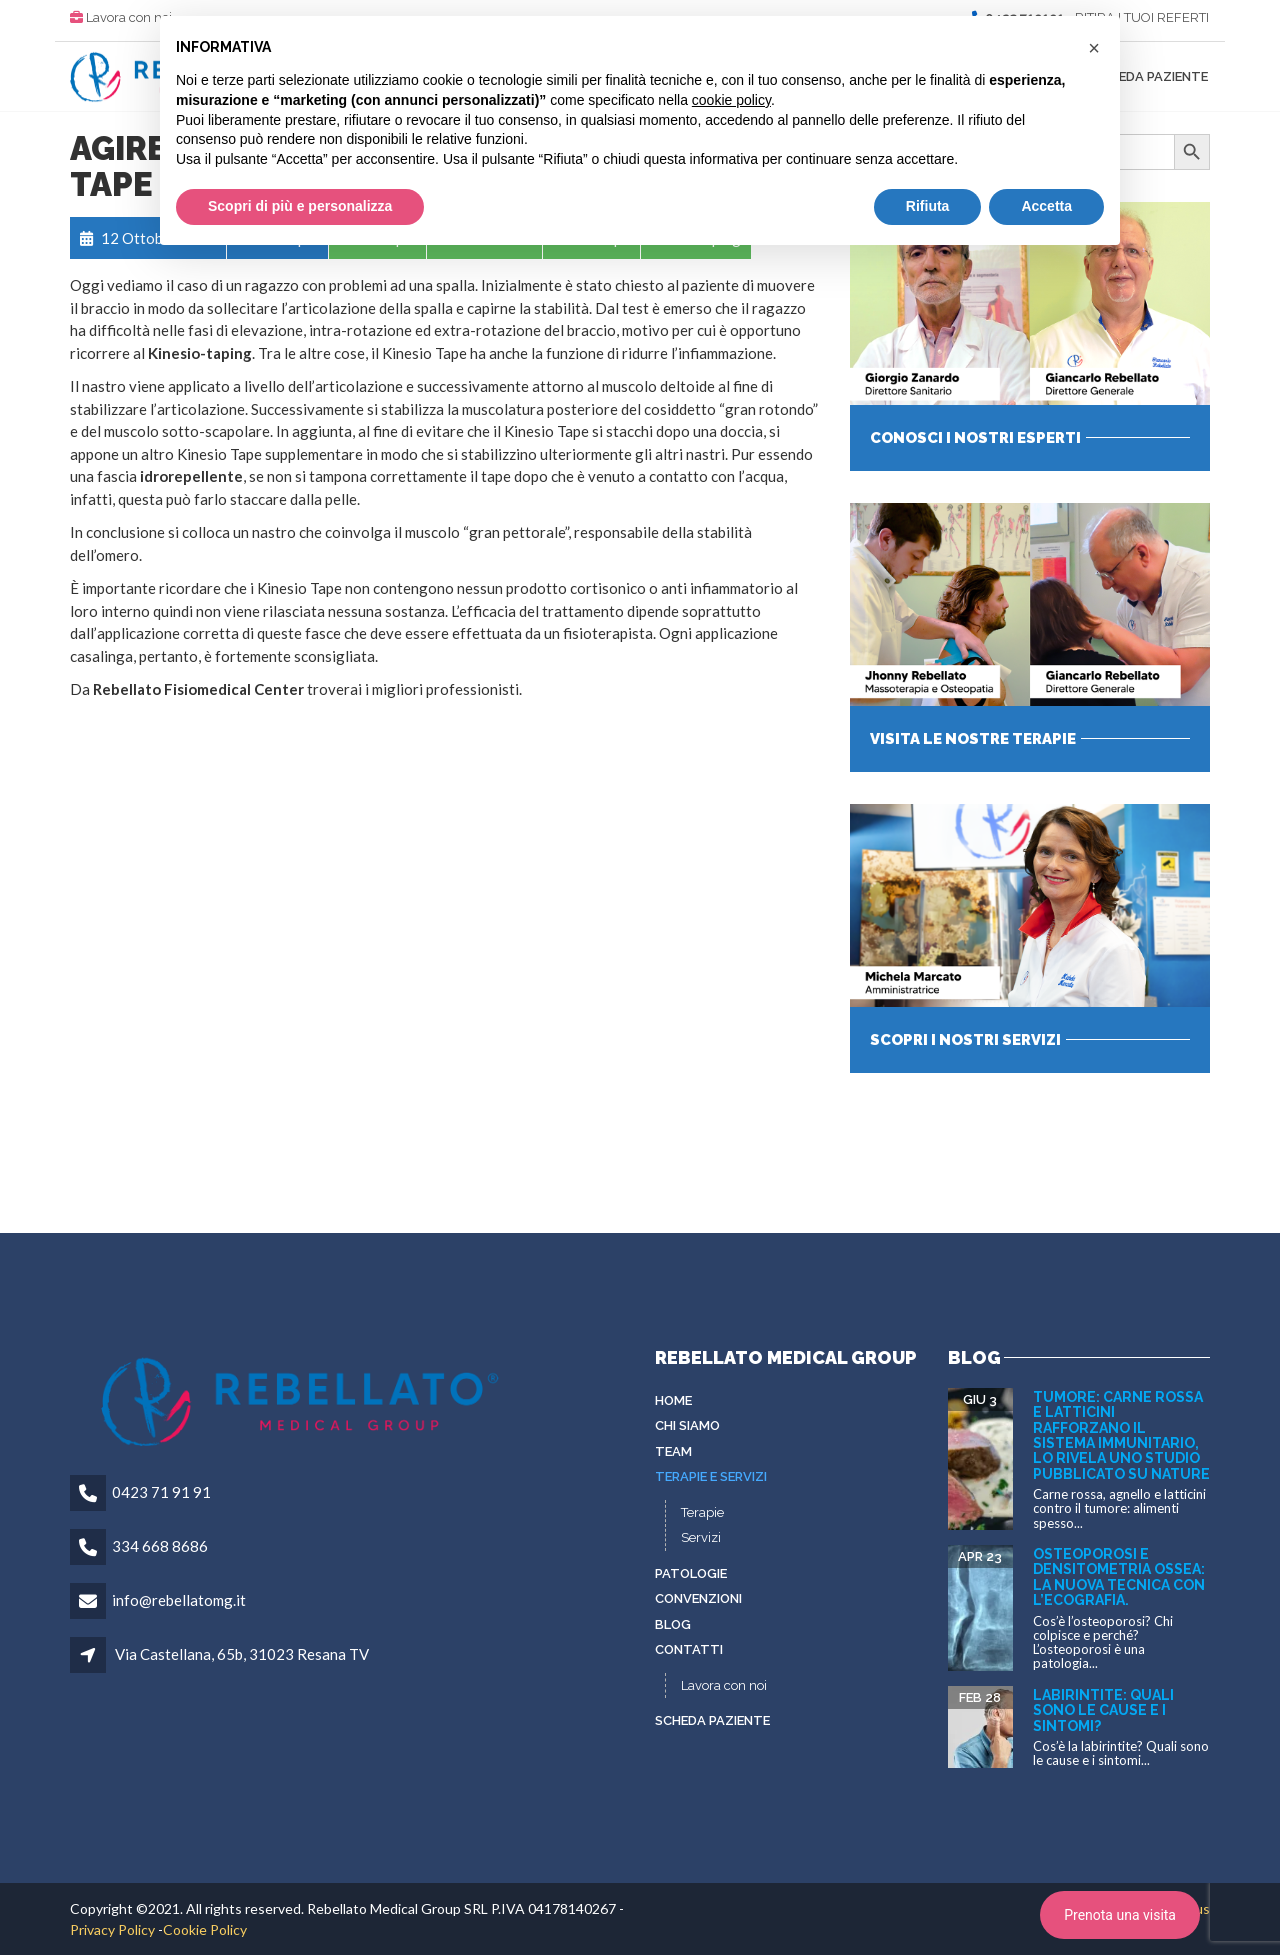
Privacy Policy (112, 1929)
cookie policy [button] (731, 100)
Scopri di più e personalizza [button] (300, 206)
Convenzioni (698, 1598)
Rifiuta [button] (928, 206)
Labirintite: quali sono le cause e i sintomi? (1103, 1710)
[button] (1094, 48)
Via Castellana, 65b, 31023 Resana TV (242, 1654)
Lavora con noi (129, 17)
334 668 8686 (160, 1546)
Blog (673, 1624)
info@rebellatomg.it (179, 1600)
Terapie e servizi (711, 1476)
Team (673, 1451)
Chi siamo (687, 1425)
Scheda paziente (1150, 76)
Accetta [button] (1046, 206)
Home (673, 1400)
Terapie (702, 1512)
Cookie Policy (205, 1929)
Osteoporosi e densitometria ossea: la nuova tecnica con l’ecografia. (1119, 1577)
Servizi (701, 1537)
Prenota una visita (1120, 1915)
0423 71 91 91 (161, 1492)
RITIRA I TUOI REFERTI (1142, 17)
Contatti (689, 1649)
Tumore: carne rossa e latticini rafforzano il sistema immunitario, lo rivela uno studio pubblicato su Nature (1121, 1435)
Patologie (691, 1573)
